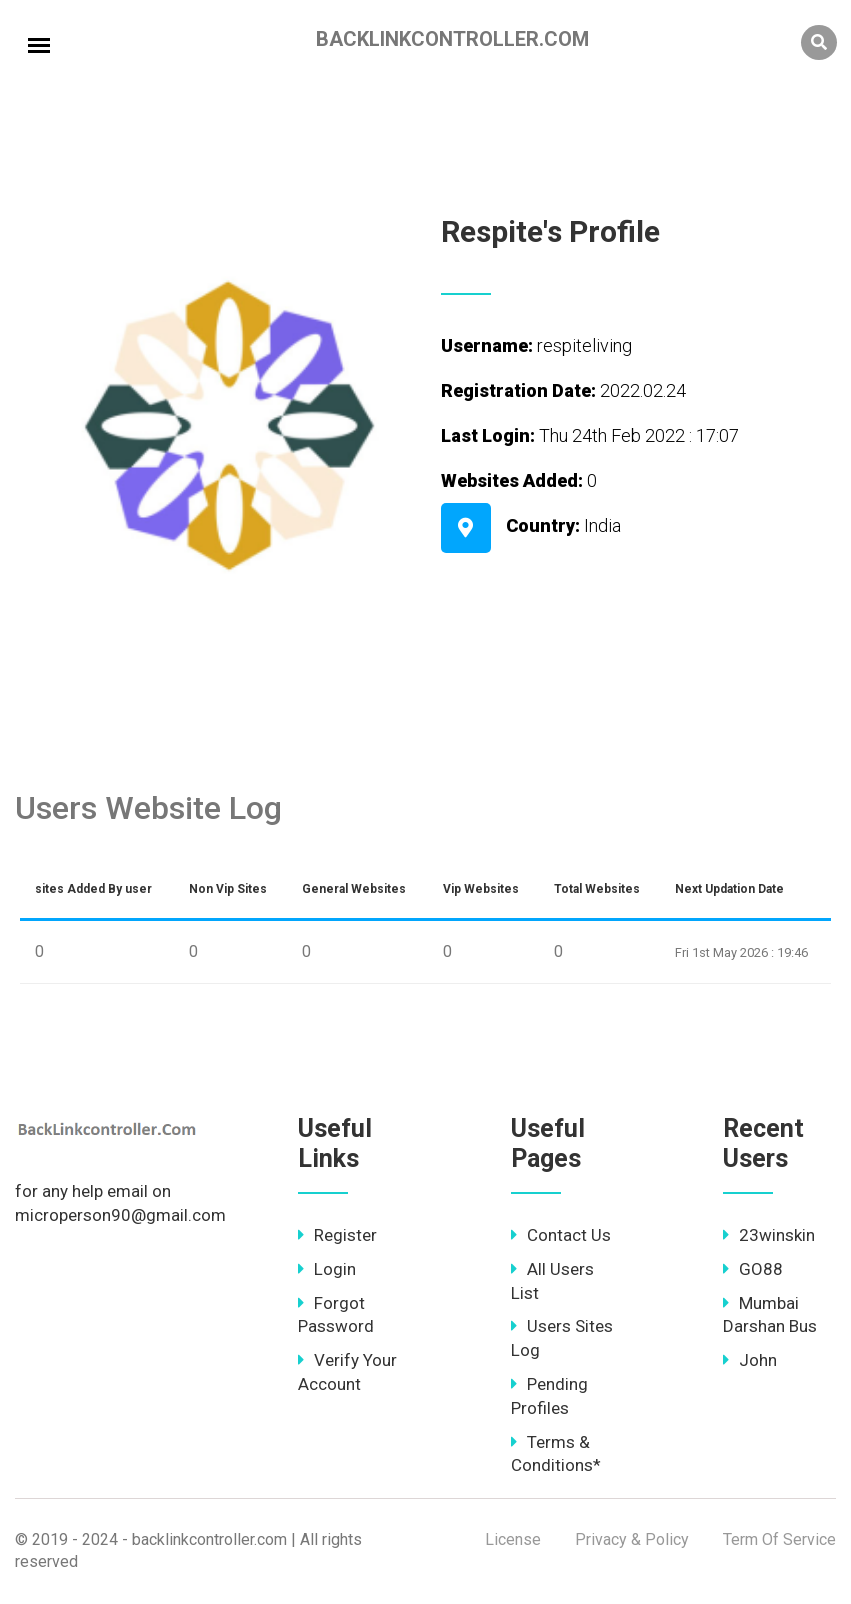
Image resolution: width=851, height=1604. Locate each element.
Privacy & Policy (632, 1539)
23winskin (769, 1235)
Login (327, 1269)
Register (337, 1235)
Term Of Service (779, 1539)
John (750, 1360)
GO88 (753, 1269)
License (513, 1539)
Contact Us (561, 1235)
